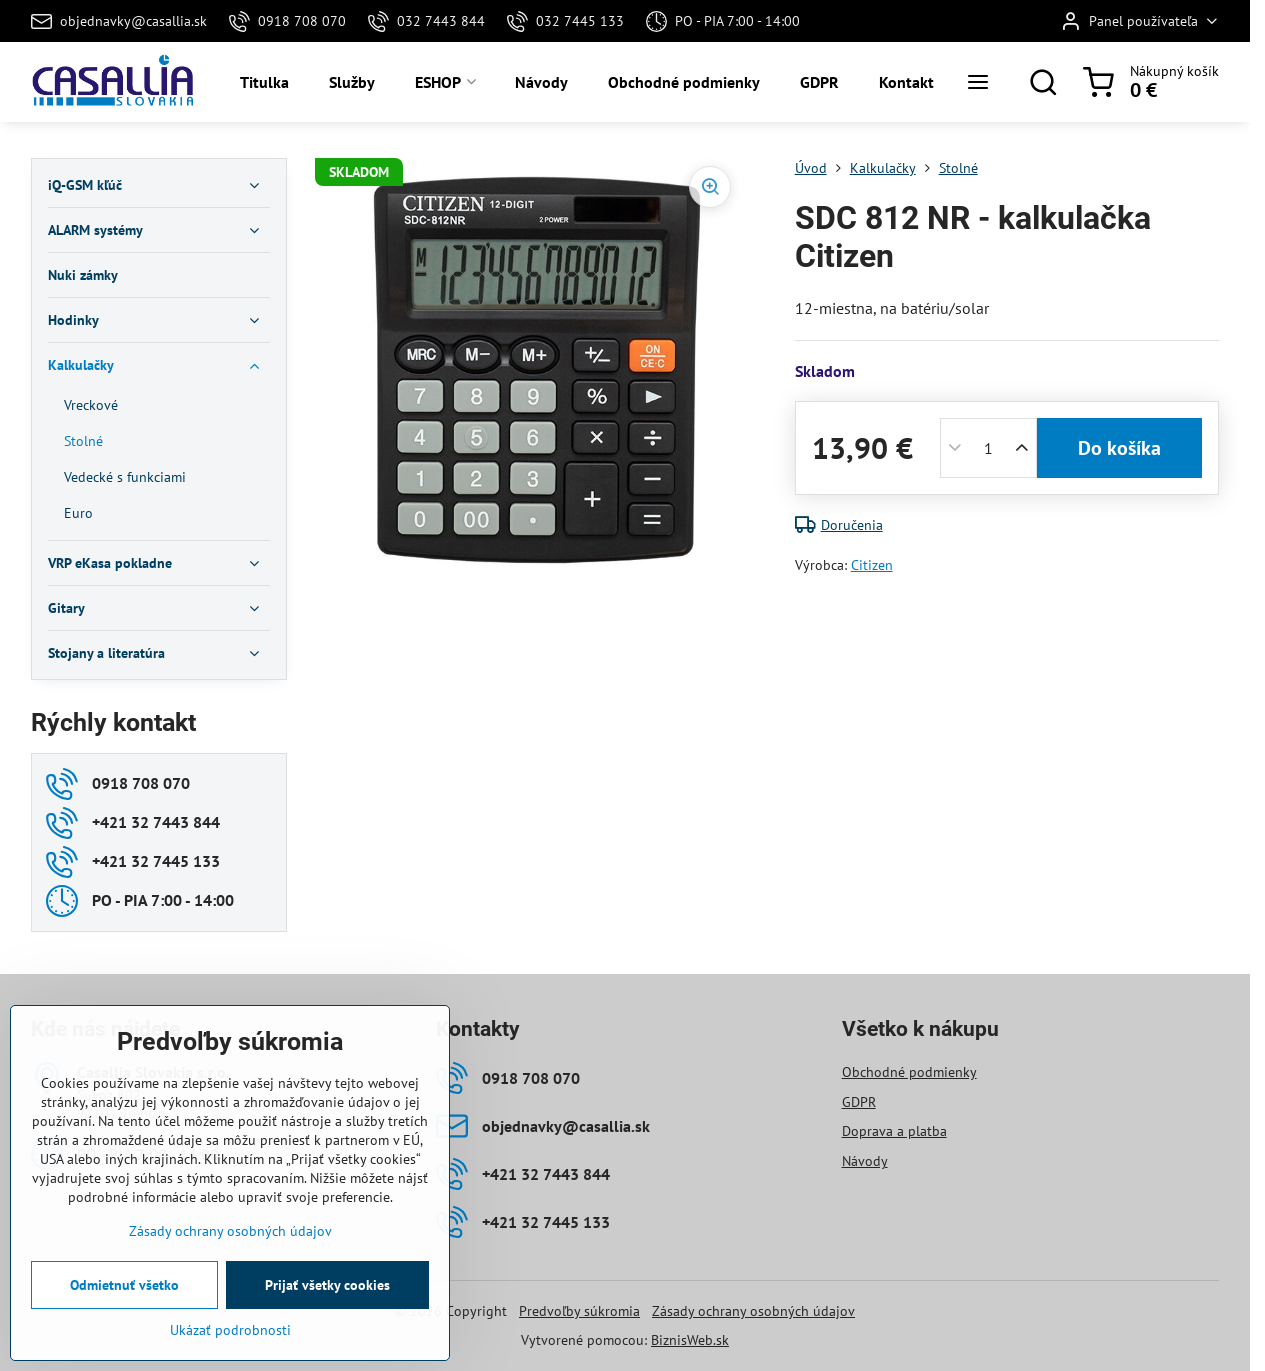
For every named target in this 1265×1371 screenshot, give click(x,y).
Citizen (872, 565)
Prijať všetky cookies (327, 1285)
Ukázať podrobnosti (230, 1330)
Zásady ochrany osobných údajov (753, 1311)
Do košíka (1119, 448)
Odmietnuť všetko (124, 1285)
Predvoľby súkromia (579, 1311)
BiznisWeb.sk (690, 1340)
